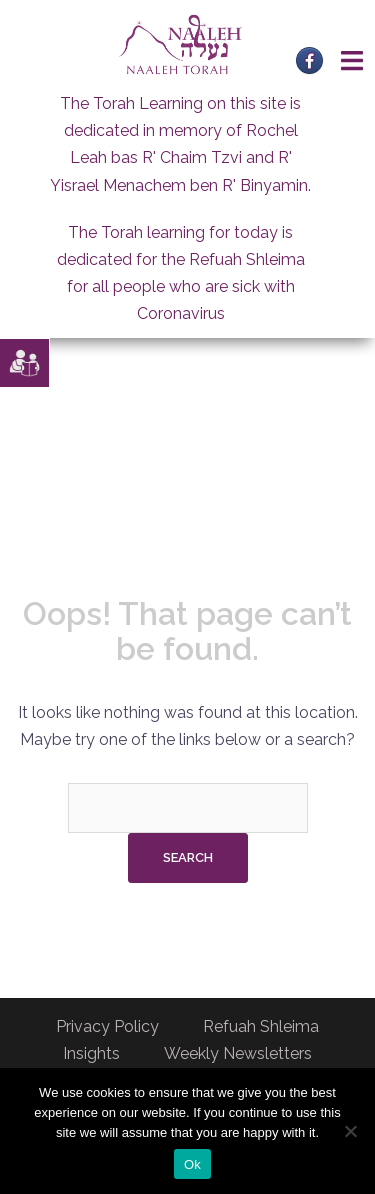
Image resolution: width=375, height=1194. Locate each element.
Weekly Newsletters (238, 1053)
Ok (192, 1164)
